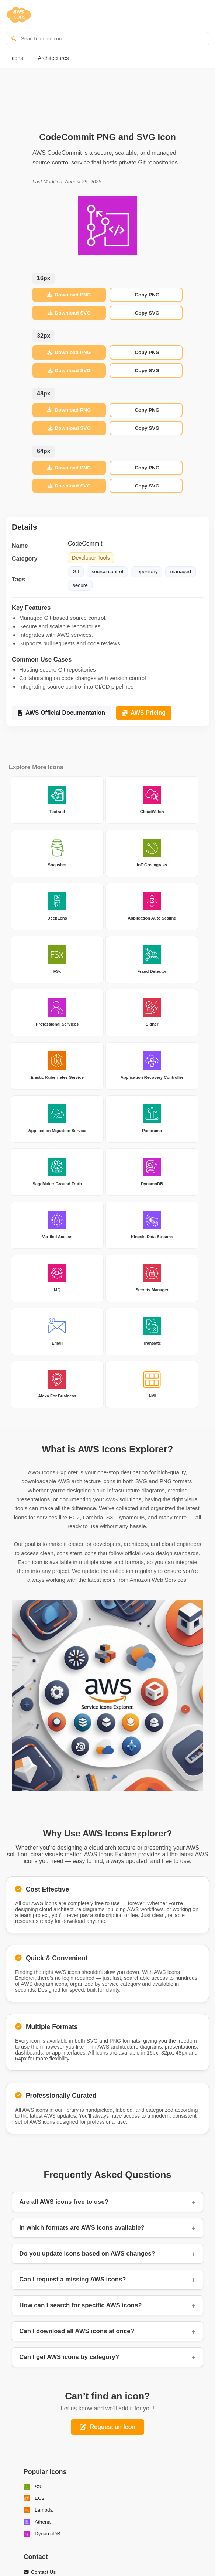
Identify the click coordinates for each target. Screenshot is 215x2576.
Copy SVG (147, 313)
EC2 (34, 2498)
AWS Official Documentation (61, 713)
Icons (16, 58)
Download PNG (69, 295)
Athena (37, 2522)
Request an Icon (108, 2427)
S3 (32, 2487)
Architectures (53, 58)
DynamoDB (42, 2534)
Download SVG (69, 313)
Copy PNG (147, 295)
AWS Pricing (144, 713)
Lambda (38, 2510)
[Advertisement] (108, 96)
